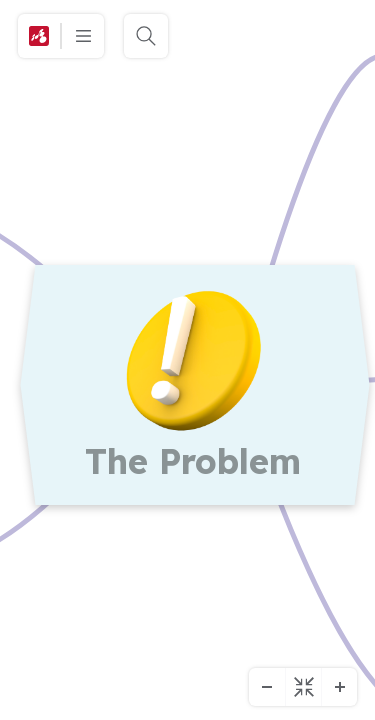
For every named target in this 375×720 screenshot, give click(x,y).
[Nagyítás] (339, 687)
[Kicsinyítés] (267, 687)
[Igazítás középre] (303, 687)
